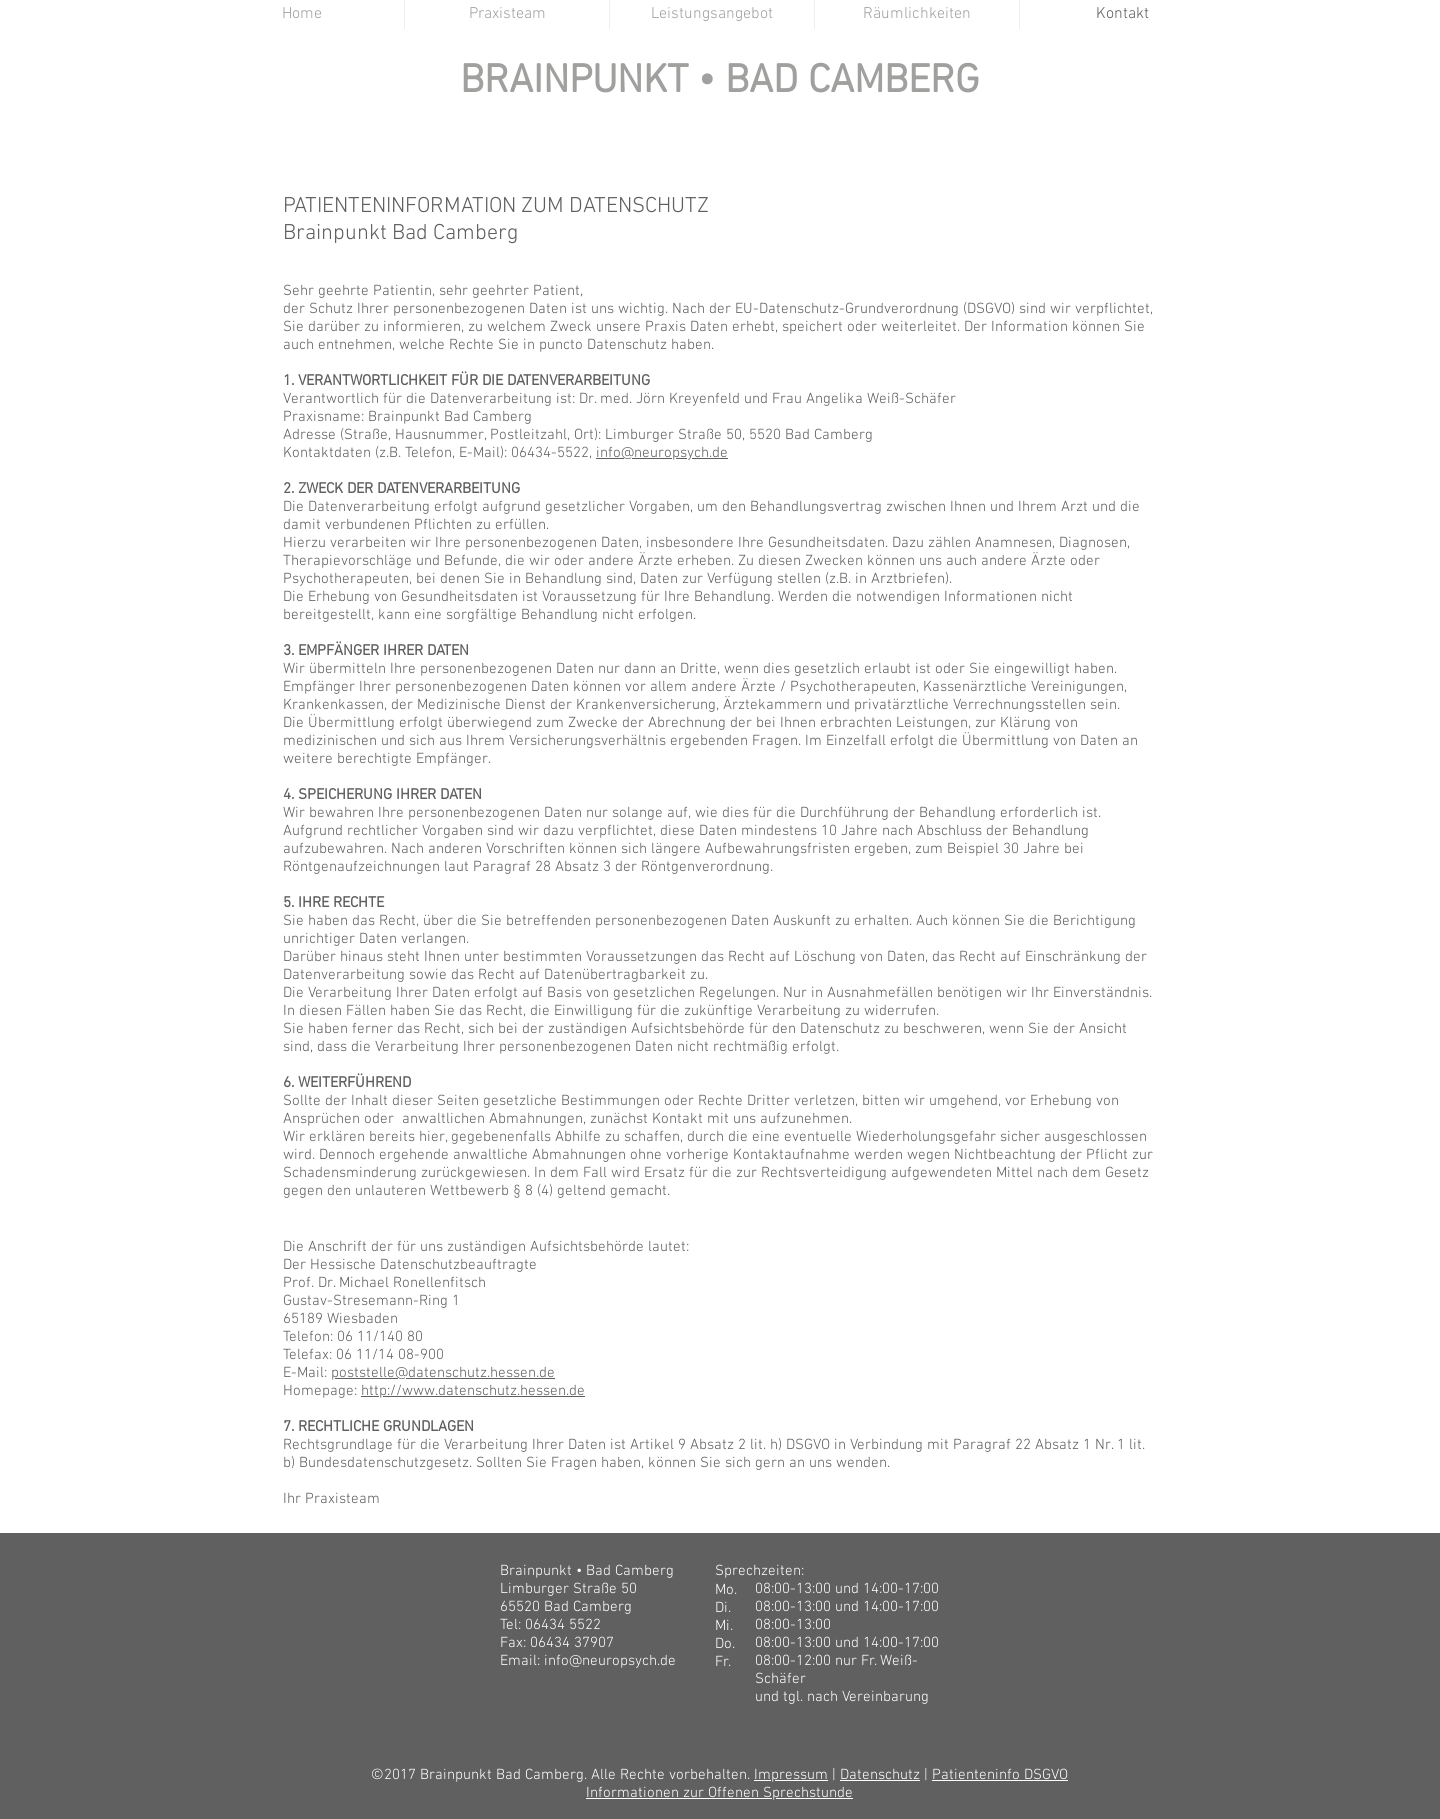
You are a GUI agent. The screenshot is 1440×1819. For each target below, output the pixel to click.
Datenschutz (880, 1775)
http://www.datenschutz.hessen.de (473, 1391)
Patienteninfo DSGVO (1000, 1775)
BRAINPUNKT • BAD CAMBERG (719, 82)
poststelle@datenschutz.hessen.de (443, 1373)
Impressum (791, 1775)
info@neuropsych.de (662, 453)
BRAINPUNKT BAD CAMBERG (721, 113)
